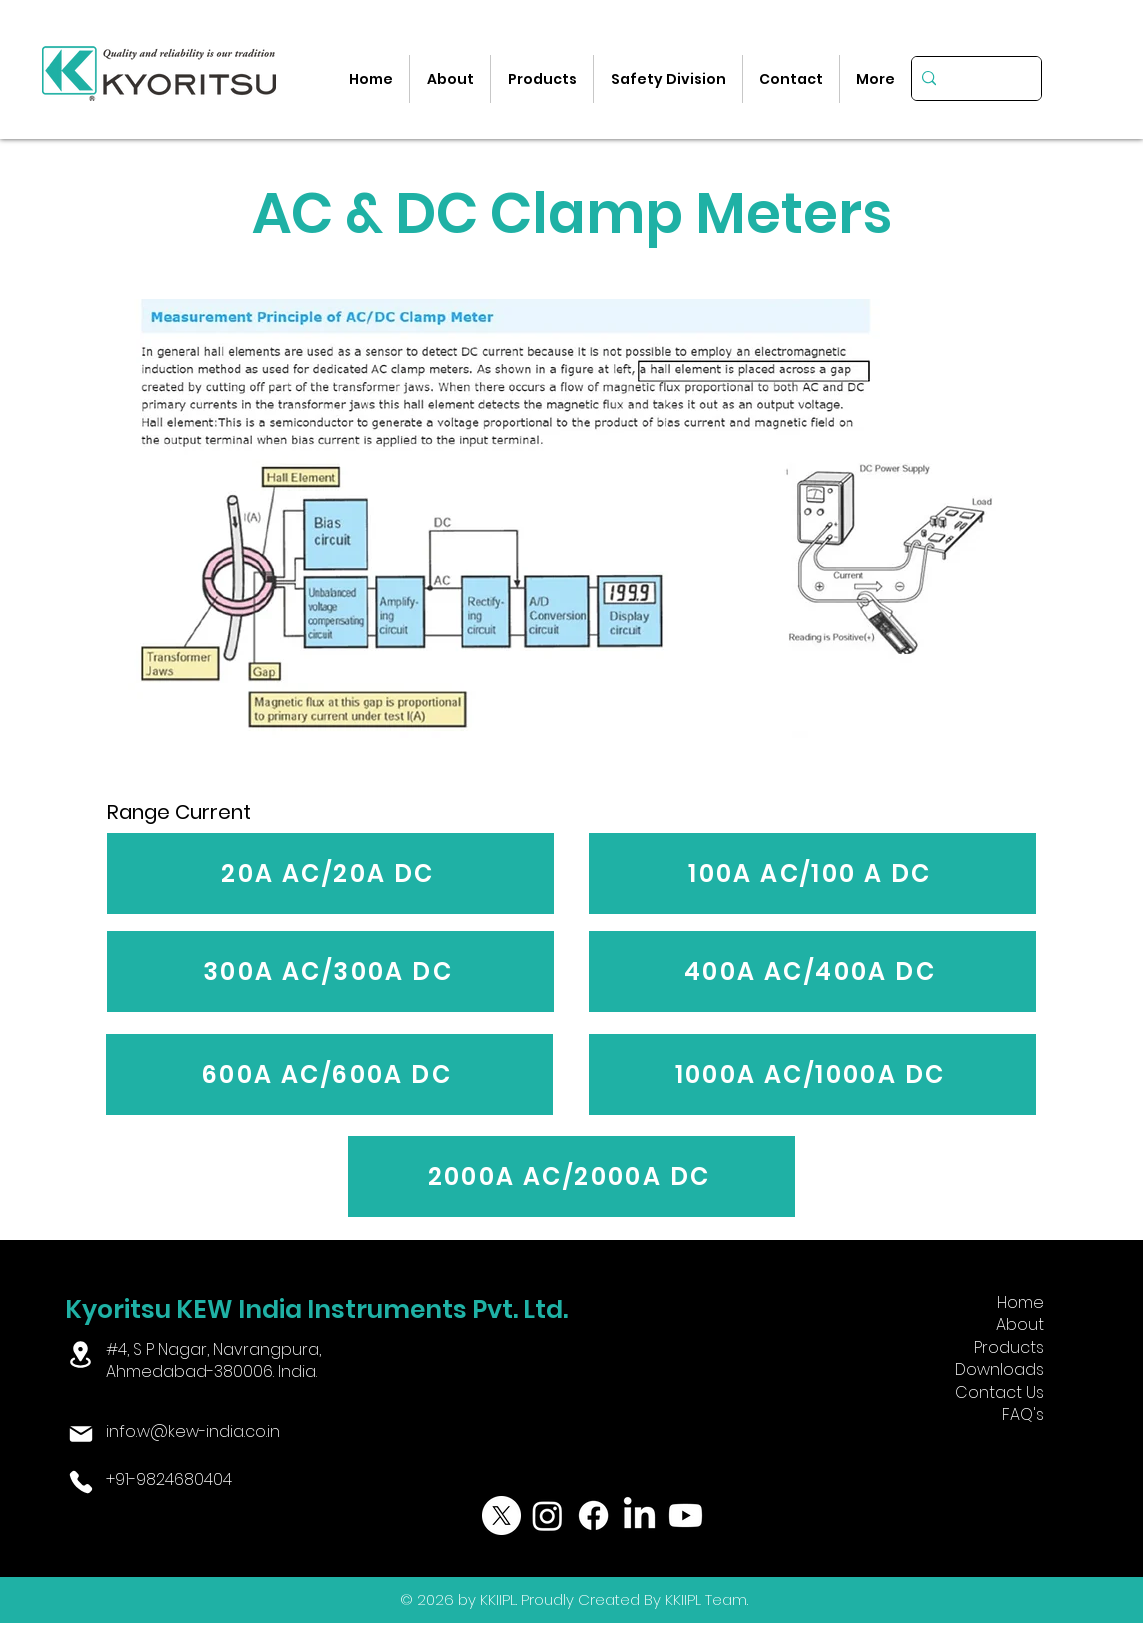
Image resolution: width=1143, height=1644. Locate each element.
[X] (501, 1515)
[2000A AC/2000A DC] (571, 1176)
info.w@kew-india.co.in (193, 1431)
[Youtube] (685, 1515)
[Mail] (80, 1434)
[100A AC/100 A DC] (812, 873)
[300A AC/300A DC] (330, 971)
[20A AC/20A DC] (330, 873)
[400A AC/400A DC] (812, 971)
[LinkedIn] (639, 1515)
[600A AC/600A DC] (329, 1074)
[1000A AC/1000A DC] (812, 1074)
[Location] (80, 1354)
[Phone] (80, 1482)
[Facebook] (593, 1515)
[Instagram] (547, 1515)
